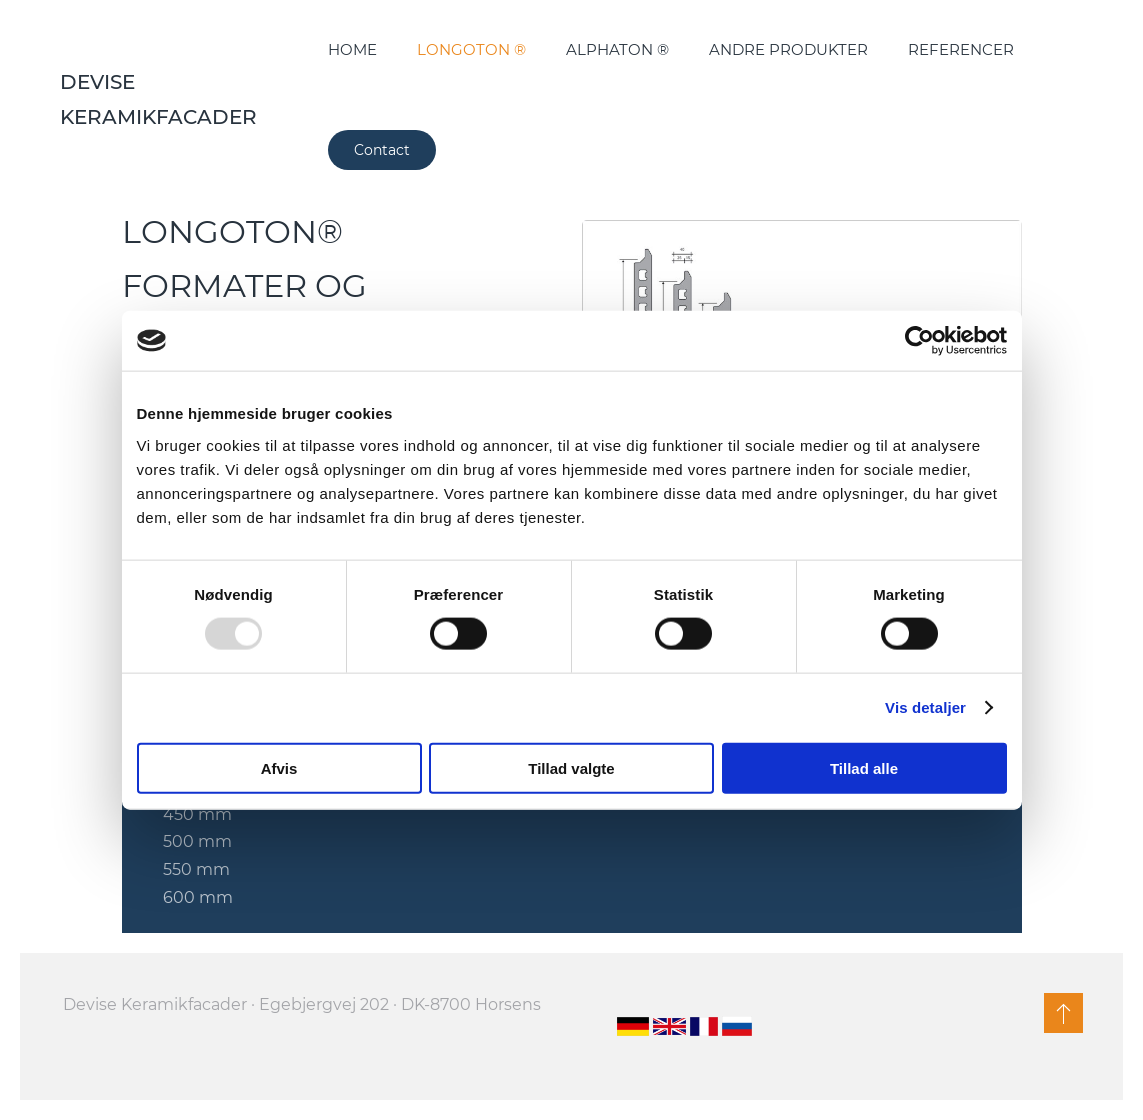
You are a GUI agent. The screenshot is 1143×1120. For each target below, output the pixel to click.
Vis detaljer (925, 707)
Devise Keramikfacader (158, 99)
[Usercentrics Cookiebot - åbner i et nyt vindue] (919, 341)
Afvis (279, 767)
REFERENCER (961, 49)
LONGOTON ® (471, 49)
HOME (352, 49)
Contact (382, 150)
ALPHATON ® (617, 49)
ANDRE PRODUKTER (788, 49)
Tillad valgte (571, 767)
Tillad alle (864, 767)
